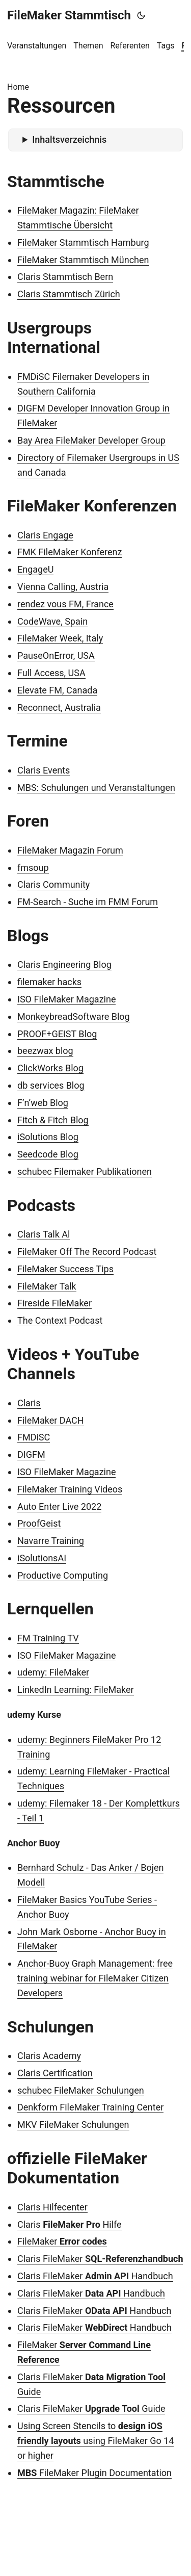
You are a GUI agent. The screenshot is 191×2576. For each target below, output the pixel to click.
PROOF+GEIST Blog (57, 1033)
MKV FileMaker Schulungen (73, 2124)
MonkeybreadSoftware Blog (73, 1016)
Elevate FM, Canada (57, 690)
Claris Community (53, 884)
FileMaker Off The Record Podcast (86, 1251)
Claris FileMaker (100, 2258)
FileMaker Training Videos (69, 1489)
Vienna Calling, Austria (62, 586)
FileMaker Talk (46, 1286)
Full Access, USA (51, 672)
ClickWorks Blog (50, 1068)
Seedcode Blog (47, 1154)
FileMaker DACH (50, 1420)
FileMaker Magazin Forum (70, 850)
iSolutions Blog (47, 1136)
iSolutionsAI (41, 1558)
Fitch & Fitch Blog (53, 1120)
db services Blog (51, 1085)
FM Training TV (48, 1638)
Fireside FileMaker (54, 1303)
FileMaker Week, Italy (60, 638)
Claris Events (43, 770)
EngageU (35, 569)
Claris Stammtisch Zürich (68, 294)
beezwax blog (45, 1050)
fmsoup (33, 867)
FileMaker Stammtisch (69, 15)
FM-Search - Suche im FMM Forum (87, 901)
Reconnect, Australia (59, 707)
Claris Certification (55, 2073)
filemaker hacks (49, 981)
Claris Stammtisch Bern (65, 276)
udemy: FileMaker (53, 1672)
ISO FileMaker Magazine (66, 999)
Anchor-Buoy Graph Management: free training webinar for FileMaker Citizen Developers (95, 1978)
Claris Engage (45, 535)
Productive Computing (62, 1575)
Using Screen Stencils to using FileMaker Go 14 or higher (95, 2440)
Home (18, 87)
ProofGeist (39, 1523)
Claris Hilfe (69, 2224)
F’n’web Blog (42, 1102)
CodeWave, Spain (52, 621)
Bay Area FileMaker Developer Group (91, 440)
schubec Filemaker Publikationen (84, 1171)
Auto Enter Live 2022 (59, 1506)
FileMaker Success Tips (65, 1269)
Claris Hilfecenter (52, 2207)
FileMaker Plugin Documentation (94, 2472)
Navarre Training (50, 1540)
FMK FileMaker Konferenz (69, 552)
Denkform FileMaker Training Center (90, 2107)
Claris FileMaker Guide (91, 2408)
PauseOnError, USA (56, 655)
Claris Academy (49, 2055)
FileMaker (62, 2241)
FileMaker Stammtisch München (83, 259)
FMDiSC (33, 1437)
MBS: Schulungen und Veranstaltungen (96, 787)
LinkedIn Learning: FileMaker (75, 1689)
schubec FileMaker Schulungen (80, 2090)
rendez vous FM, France (65, 604)
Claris (29, 1403)
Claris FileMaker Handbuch (95, 2276)
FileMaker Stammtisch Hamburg (83, 242)
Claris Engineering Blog (64, 964)
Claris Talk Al (43, 1234)
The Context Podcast (59, 1320)
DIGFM (31, 1454)
